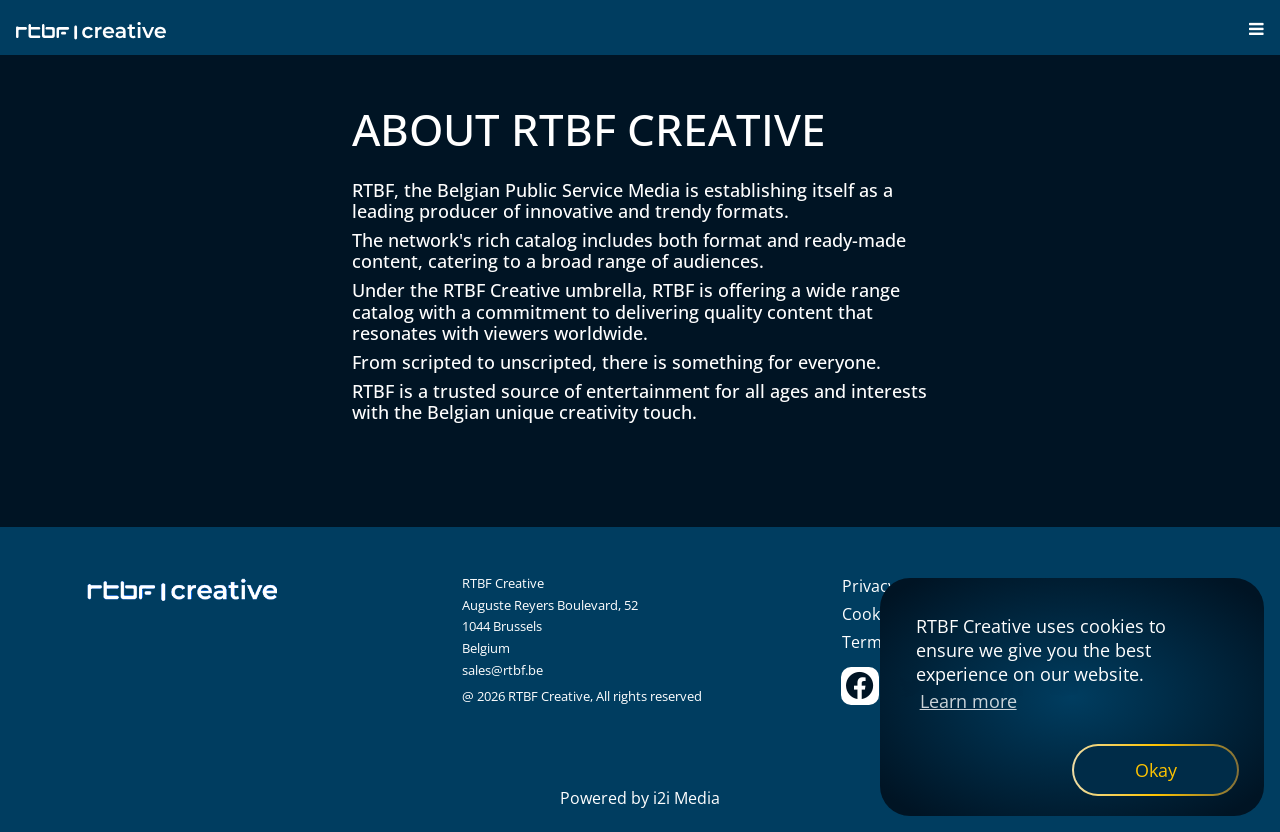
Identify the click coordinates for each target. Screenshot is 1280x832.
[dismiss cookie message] (1155, 770)
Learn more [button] (968, 701)
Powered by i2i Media (640, 798)
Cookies (871, 614)
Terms (866, 642)
